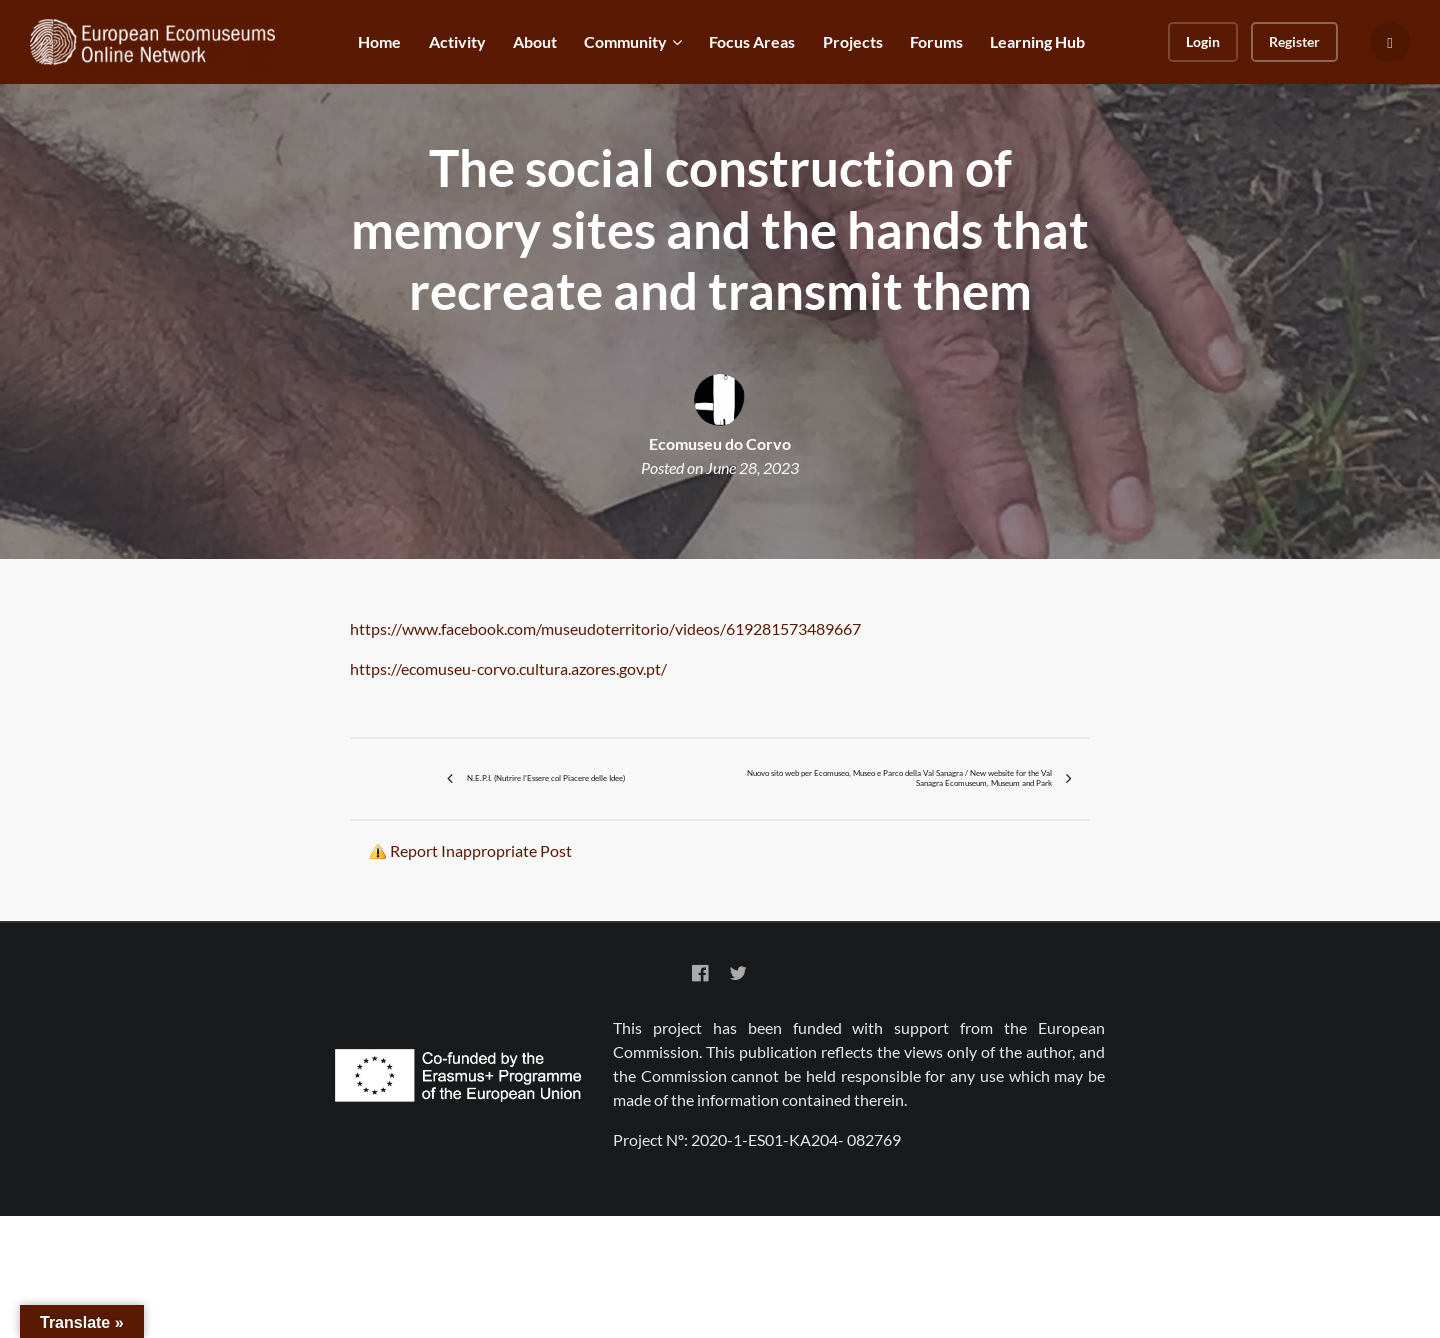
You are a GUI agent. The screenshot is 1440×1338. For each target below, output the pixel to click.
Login (1203, 41)
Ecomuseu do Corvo (720, 443)
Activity (457, 41)
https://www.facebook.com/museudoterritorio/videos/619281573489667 (605, 628)
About (535, 41)
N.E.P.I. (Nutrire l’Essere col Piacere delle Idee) (544, 838)
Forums (936, 41)
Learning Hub (1037, 41)
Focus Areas (752, 41)
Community (625, 41)
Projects (853, 41)
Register (1294, 41)
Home (379, 41)
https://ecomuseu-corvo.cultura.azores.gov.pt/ (510, 668)
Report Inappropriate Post (481, 971)
